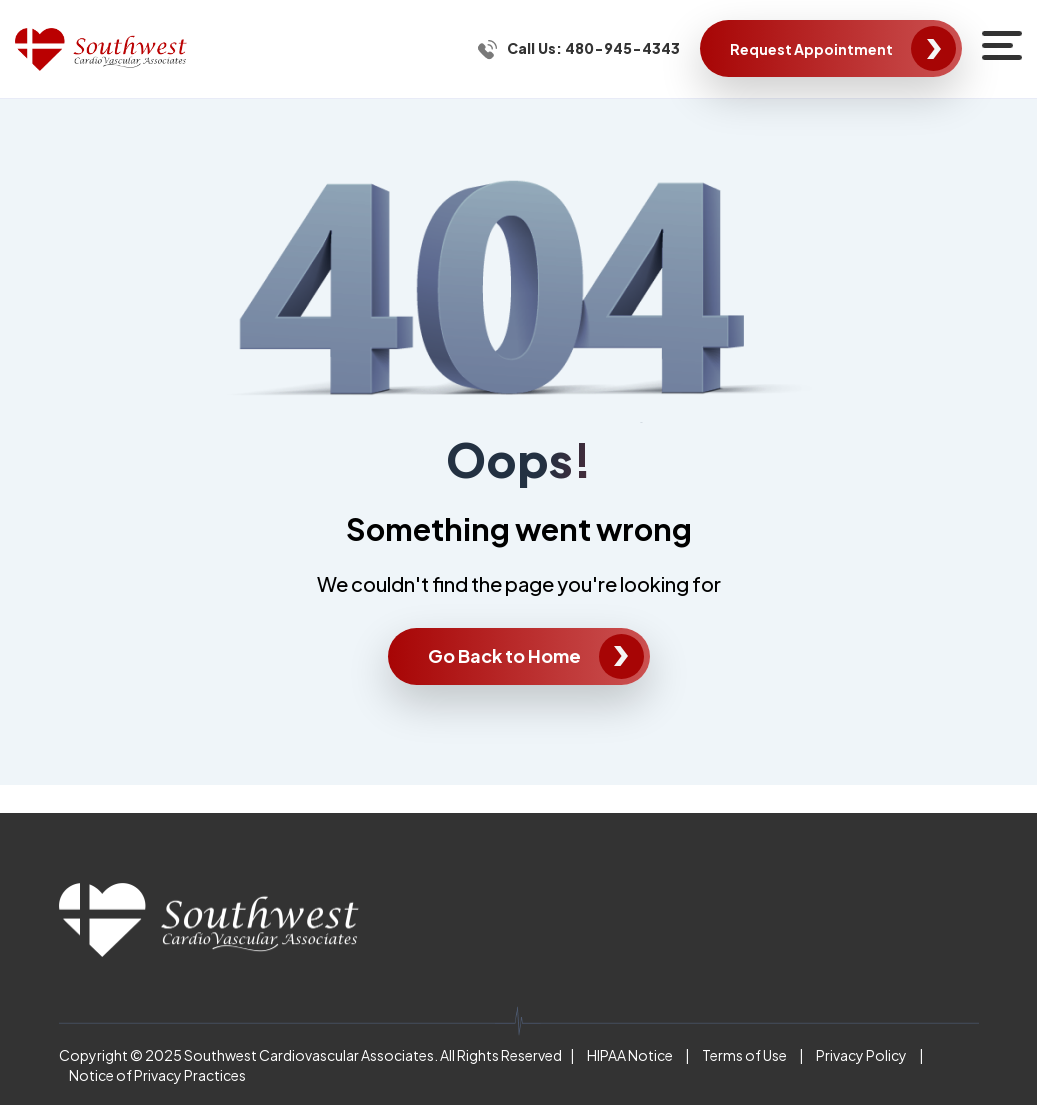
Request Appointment (811, 49)
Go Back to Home (504, 655)
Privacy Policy (861, 1055)
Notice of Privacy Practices (157, 1075)
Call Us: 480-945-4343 (593, 48)
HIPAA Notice (630, 1055)
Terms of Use (744, 1055)
